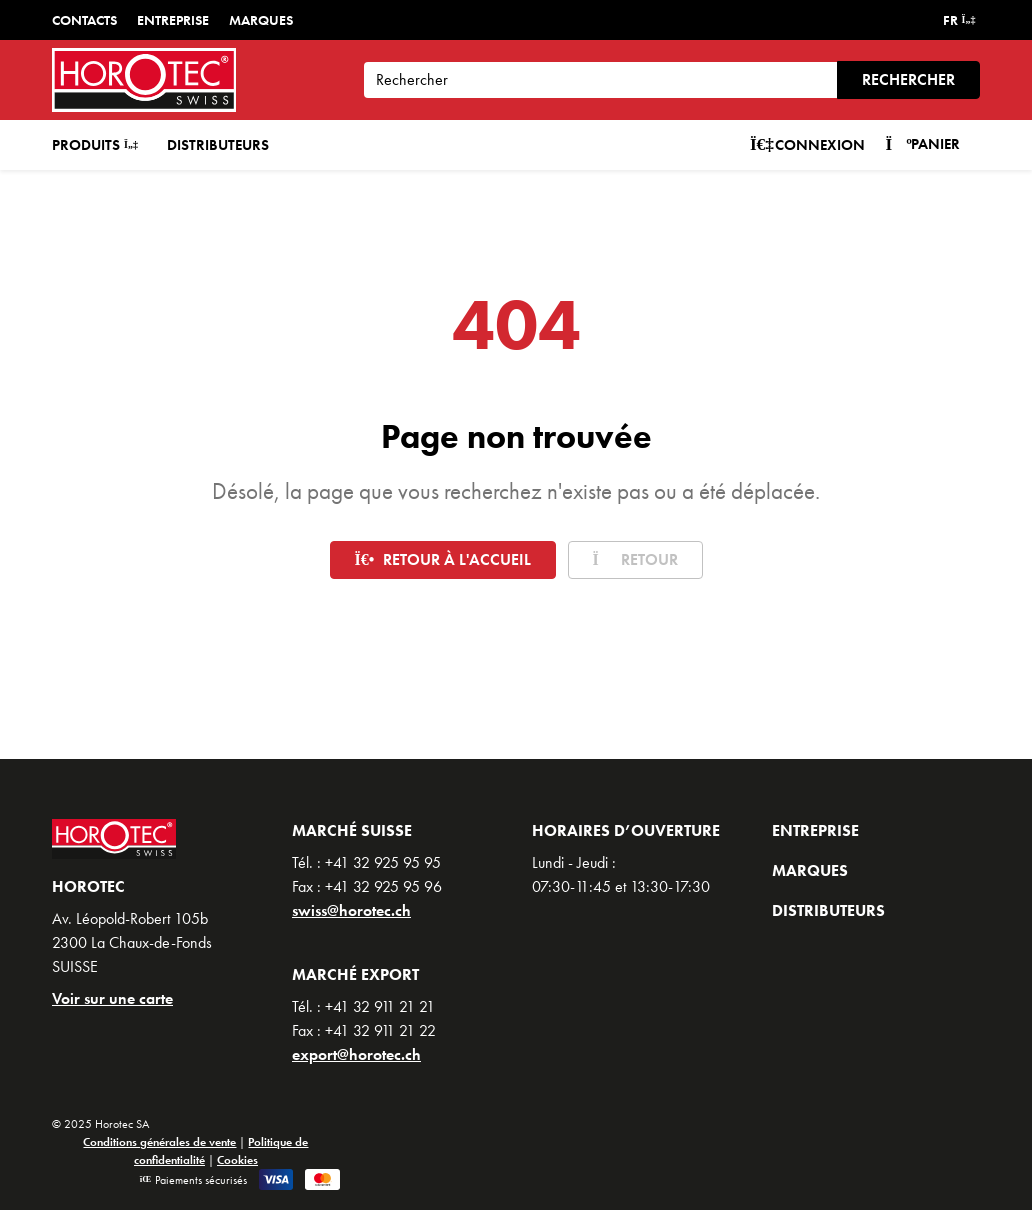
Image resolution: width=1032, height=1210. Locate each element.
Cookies (237, 1160)
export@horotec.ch (356, 1054)
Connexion (808, 145)
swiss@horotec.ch (351, 910)
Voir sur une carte (112, 998)
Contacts (84, 20)
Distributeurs (218, 145)
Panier (922, 144)
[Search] (600, 80)
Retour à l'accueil (443, 559)
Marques (261, 20)
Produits (94, 145)
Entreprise (173, 20)
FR (959, 20)
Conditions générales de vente (159, 1142)
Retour (635, 559)
